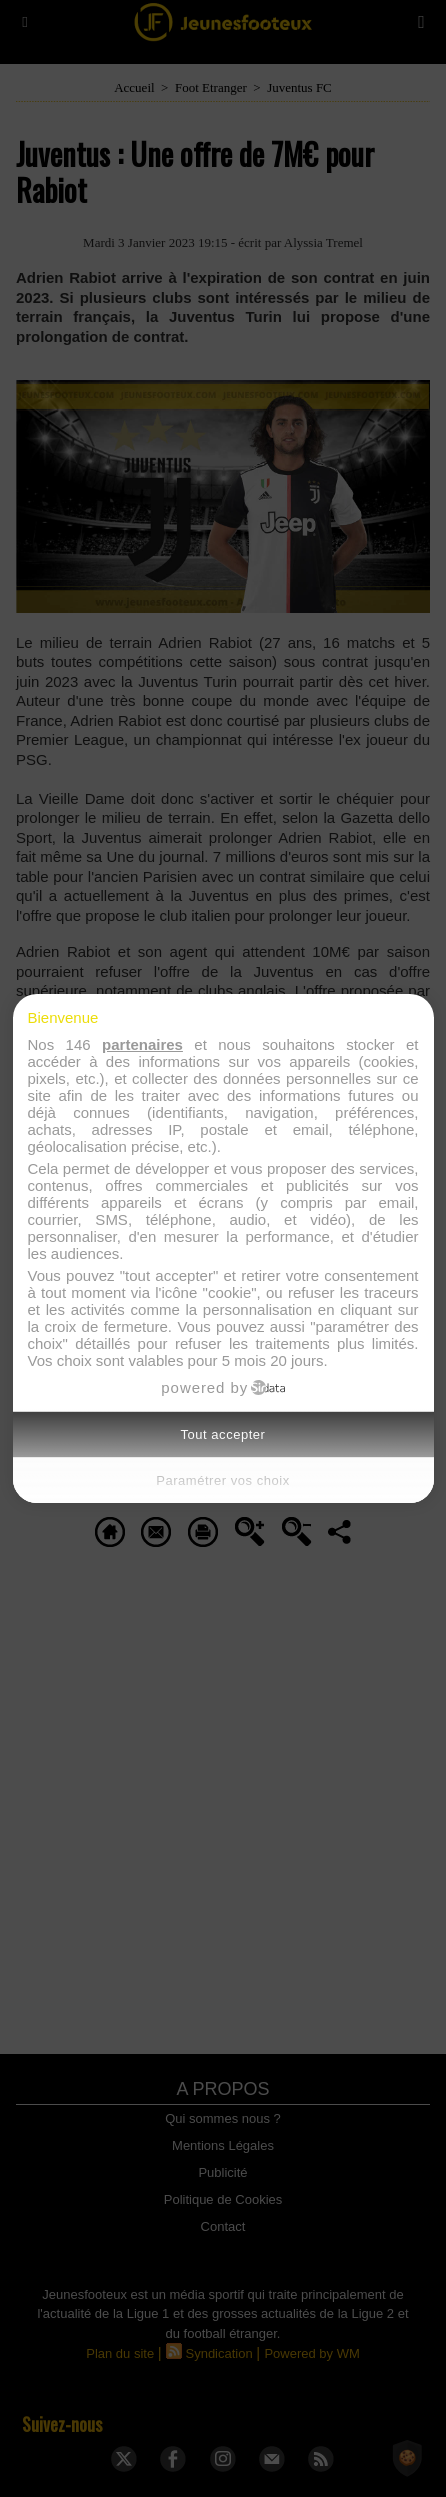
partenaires (142, 1044)
